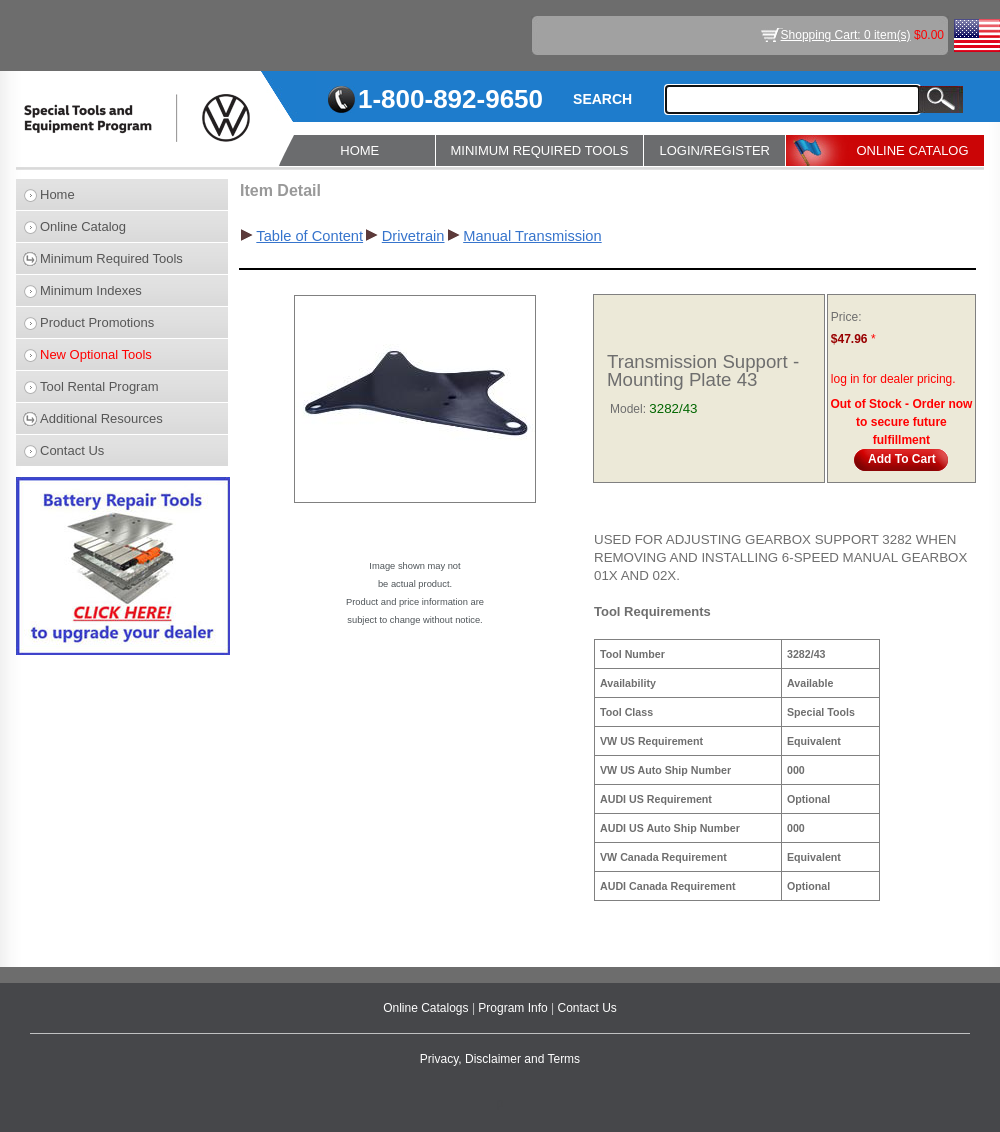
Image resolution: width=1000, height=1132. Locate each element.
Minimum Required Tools (111, 258)
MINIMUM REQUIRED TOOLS (540, 150)
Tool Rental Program (99, 386)
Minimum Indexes (91, 290)
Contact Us (72, 450)
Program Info (514, 1008)
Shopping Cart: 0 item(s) (846, 35)
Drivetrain (413, 236)
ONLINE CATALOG (912, 150)
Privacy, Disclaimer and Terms (500, 1059)
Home (57, 194)
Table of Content (309, 236)
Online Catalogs (427, 1008)
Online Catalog (83, 226)
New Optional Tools (96, 354)
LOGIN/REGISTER (714, 150)
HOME (359, 150)
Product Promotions (97, 322)
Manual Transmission (532, 236)
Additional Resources (101, 418)
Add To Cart (902, 459)
